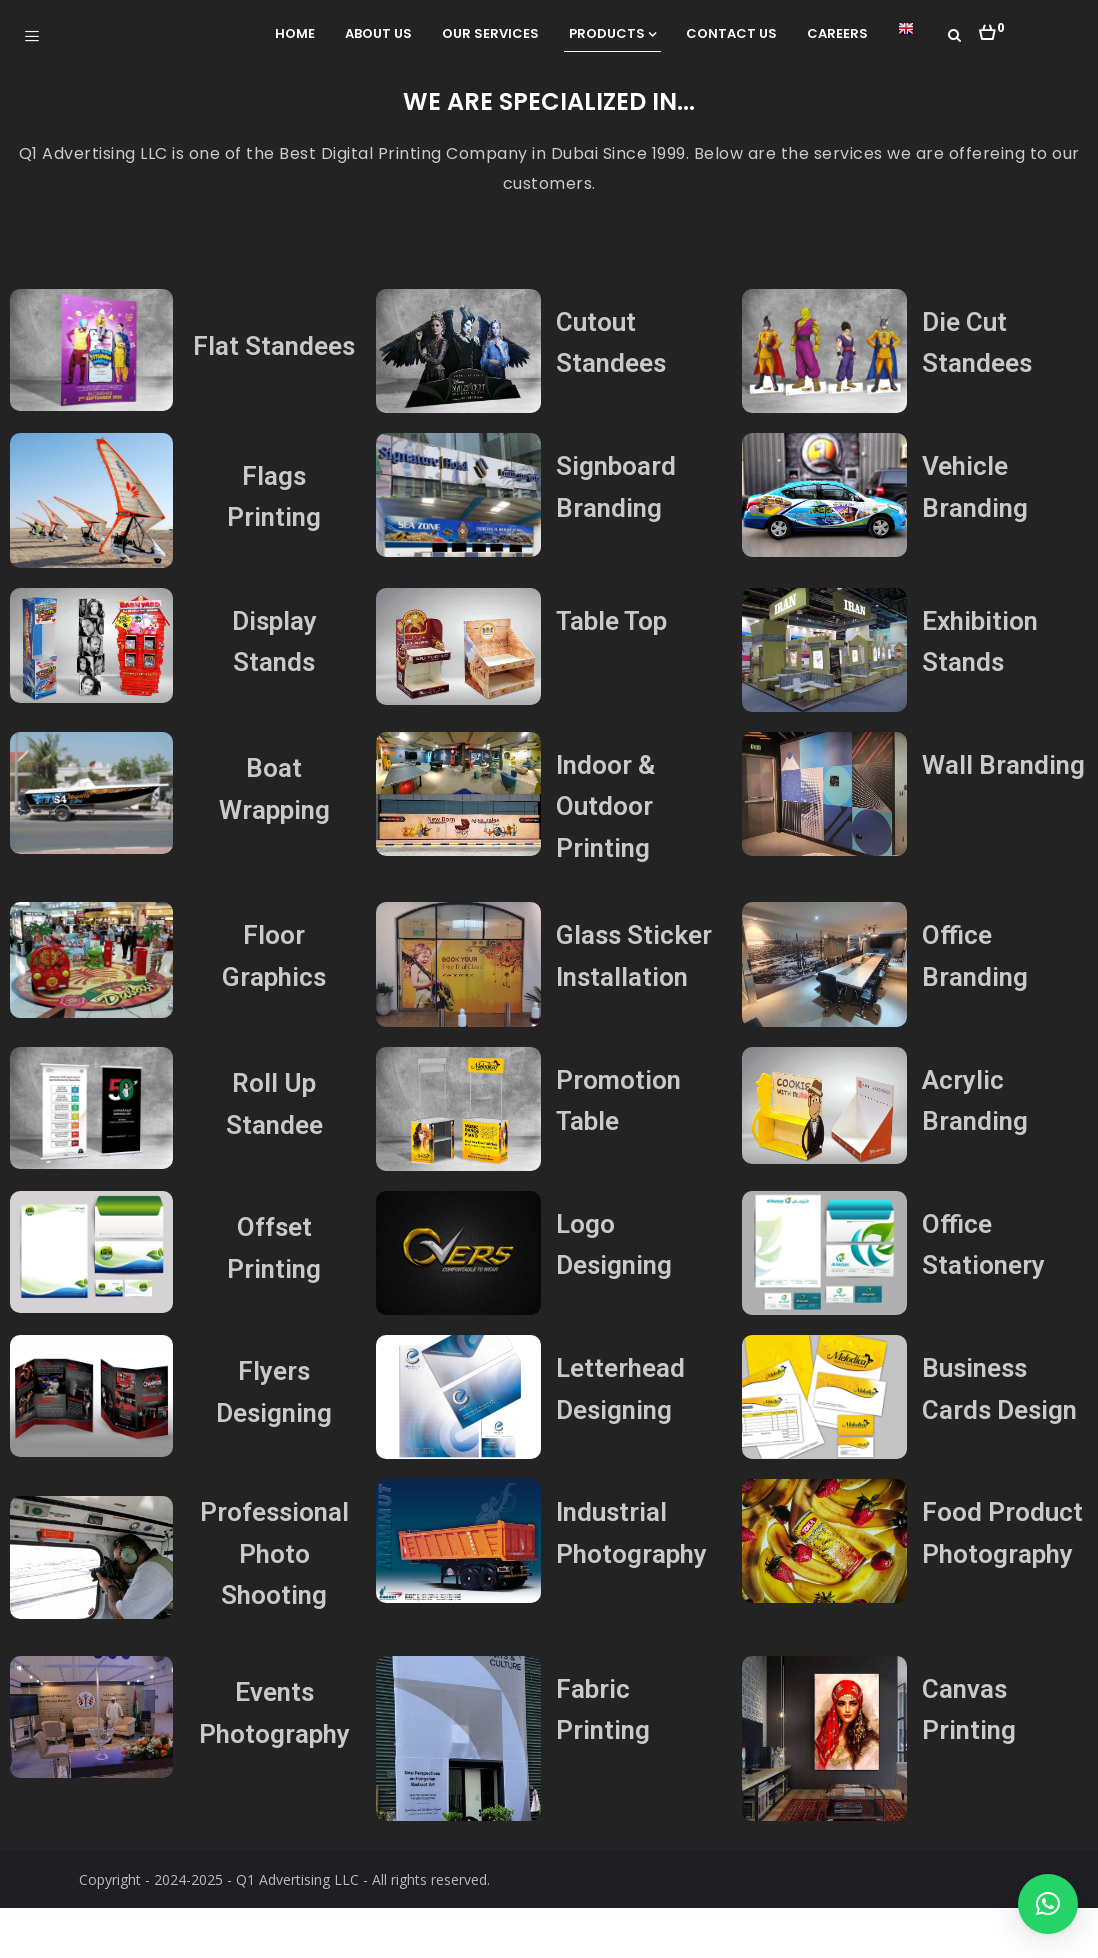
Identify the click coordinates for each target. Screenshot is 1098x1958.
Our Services (490, 33)
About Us (378, 33)
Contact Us (731, 33)
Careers (837, 33)
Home (295, 33)
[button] (991, 27)
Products (612, 33)
